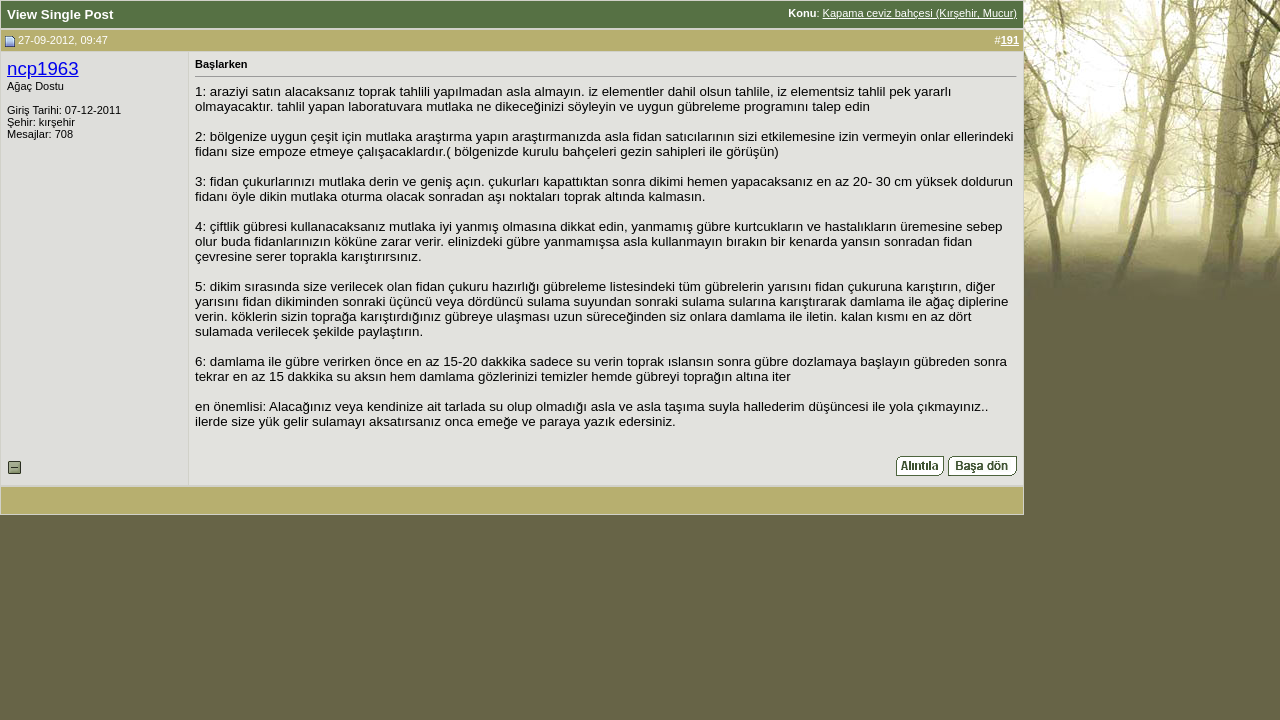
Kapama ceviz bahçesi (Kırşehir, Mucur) (920, 13)
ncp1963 (43, 68)
